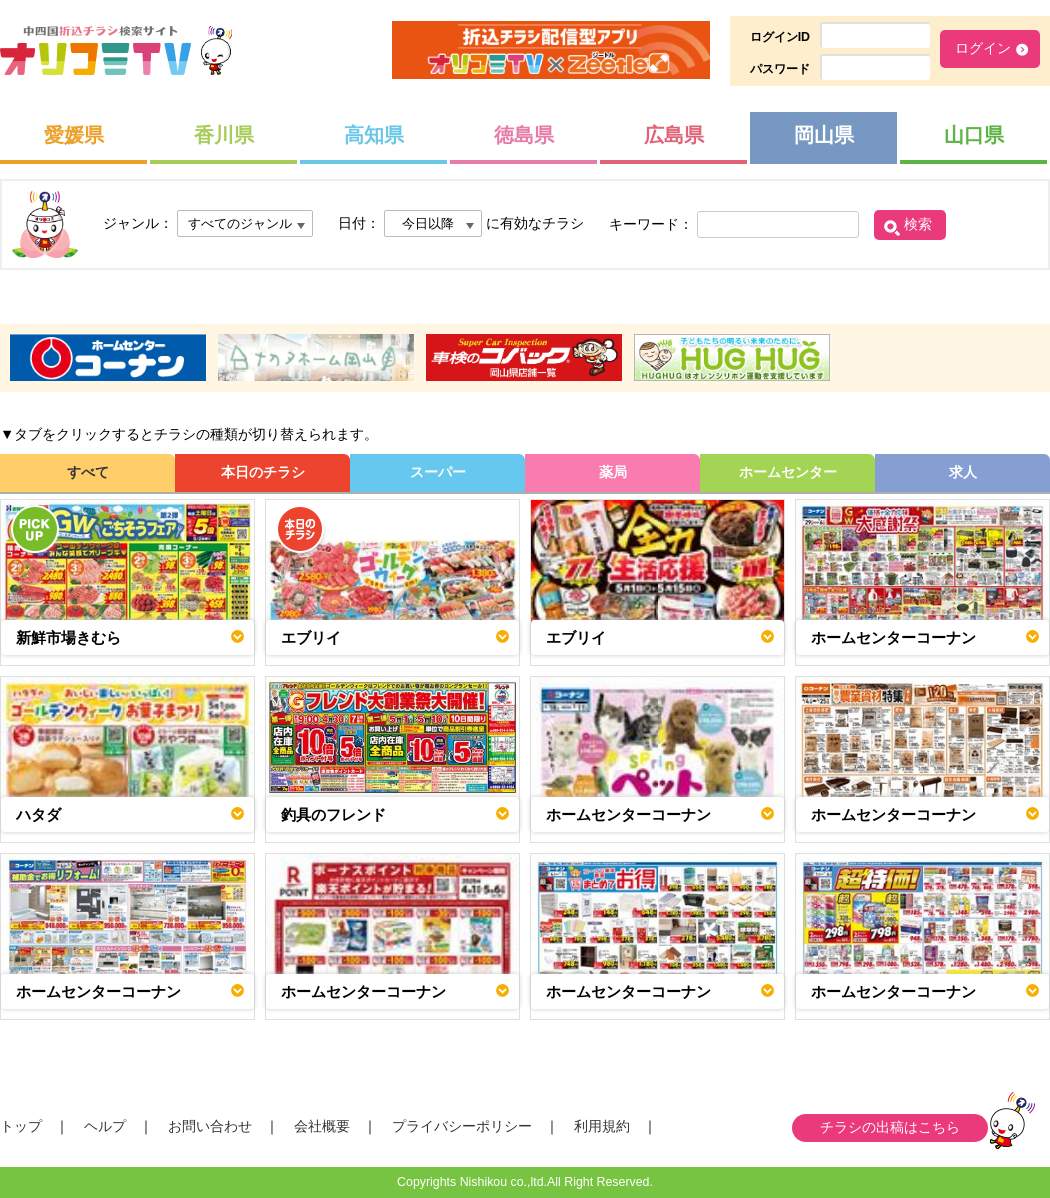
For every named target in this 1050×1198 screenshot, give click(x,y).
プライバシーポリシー (462, 1126)
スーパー (438, 472)
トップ (21, 1126)
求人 (963, 472)
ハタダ (38, 814)
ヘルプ (105, 1126)
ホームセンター (788, 472)
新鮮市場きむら (68, 637)
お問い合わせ (210, 1126)
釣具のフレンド (333, 814)
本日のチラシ (263, 472)
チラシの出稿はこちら (890, 1127)
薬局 (613, 472)
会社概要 (322, 1126)
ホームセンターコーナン (893, 637)
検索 (918, 224)
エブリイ (311, 637)
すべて (88, 472)
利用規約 (602, 1126)
